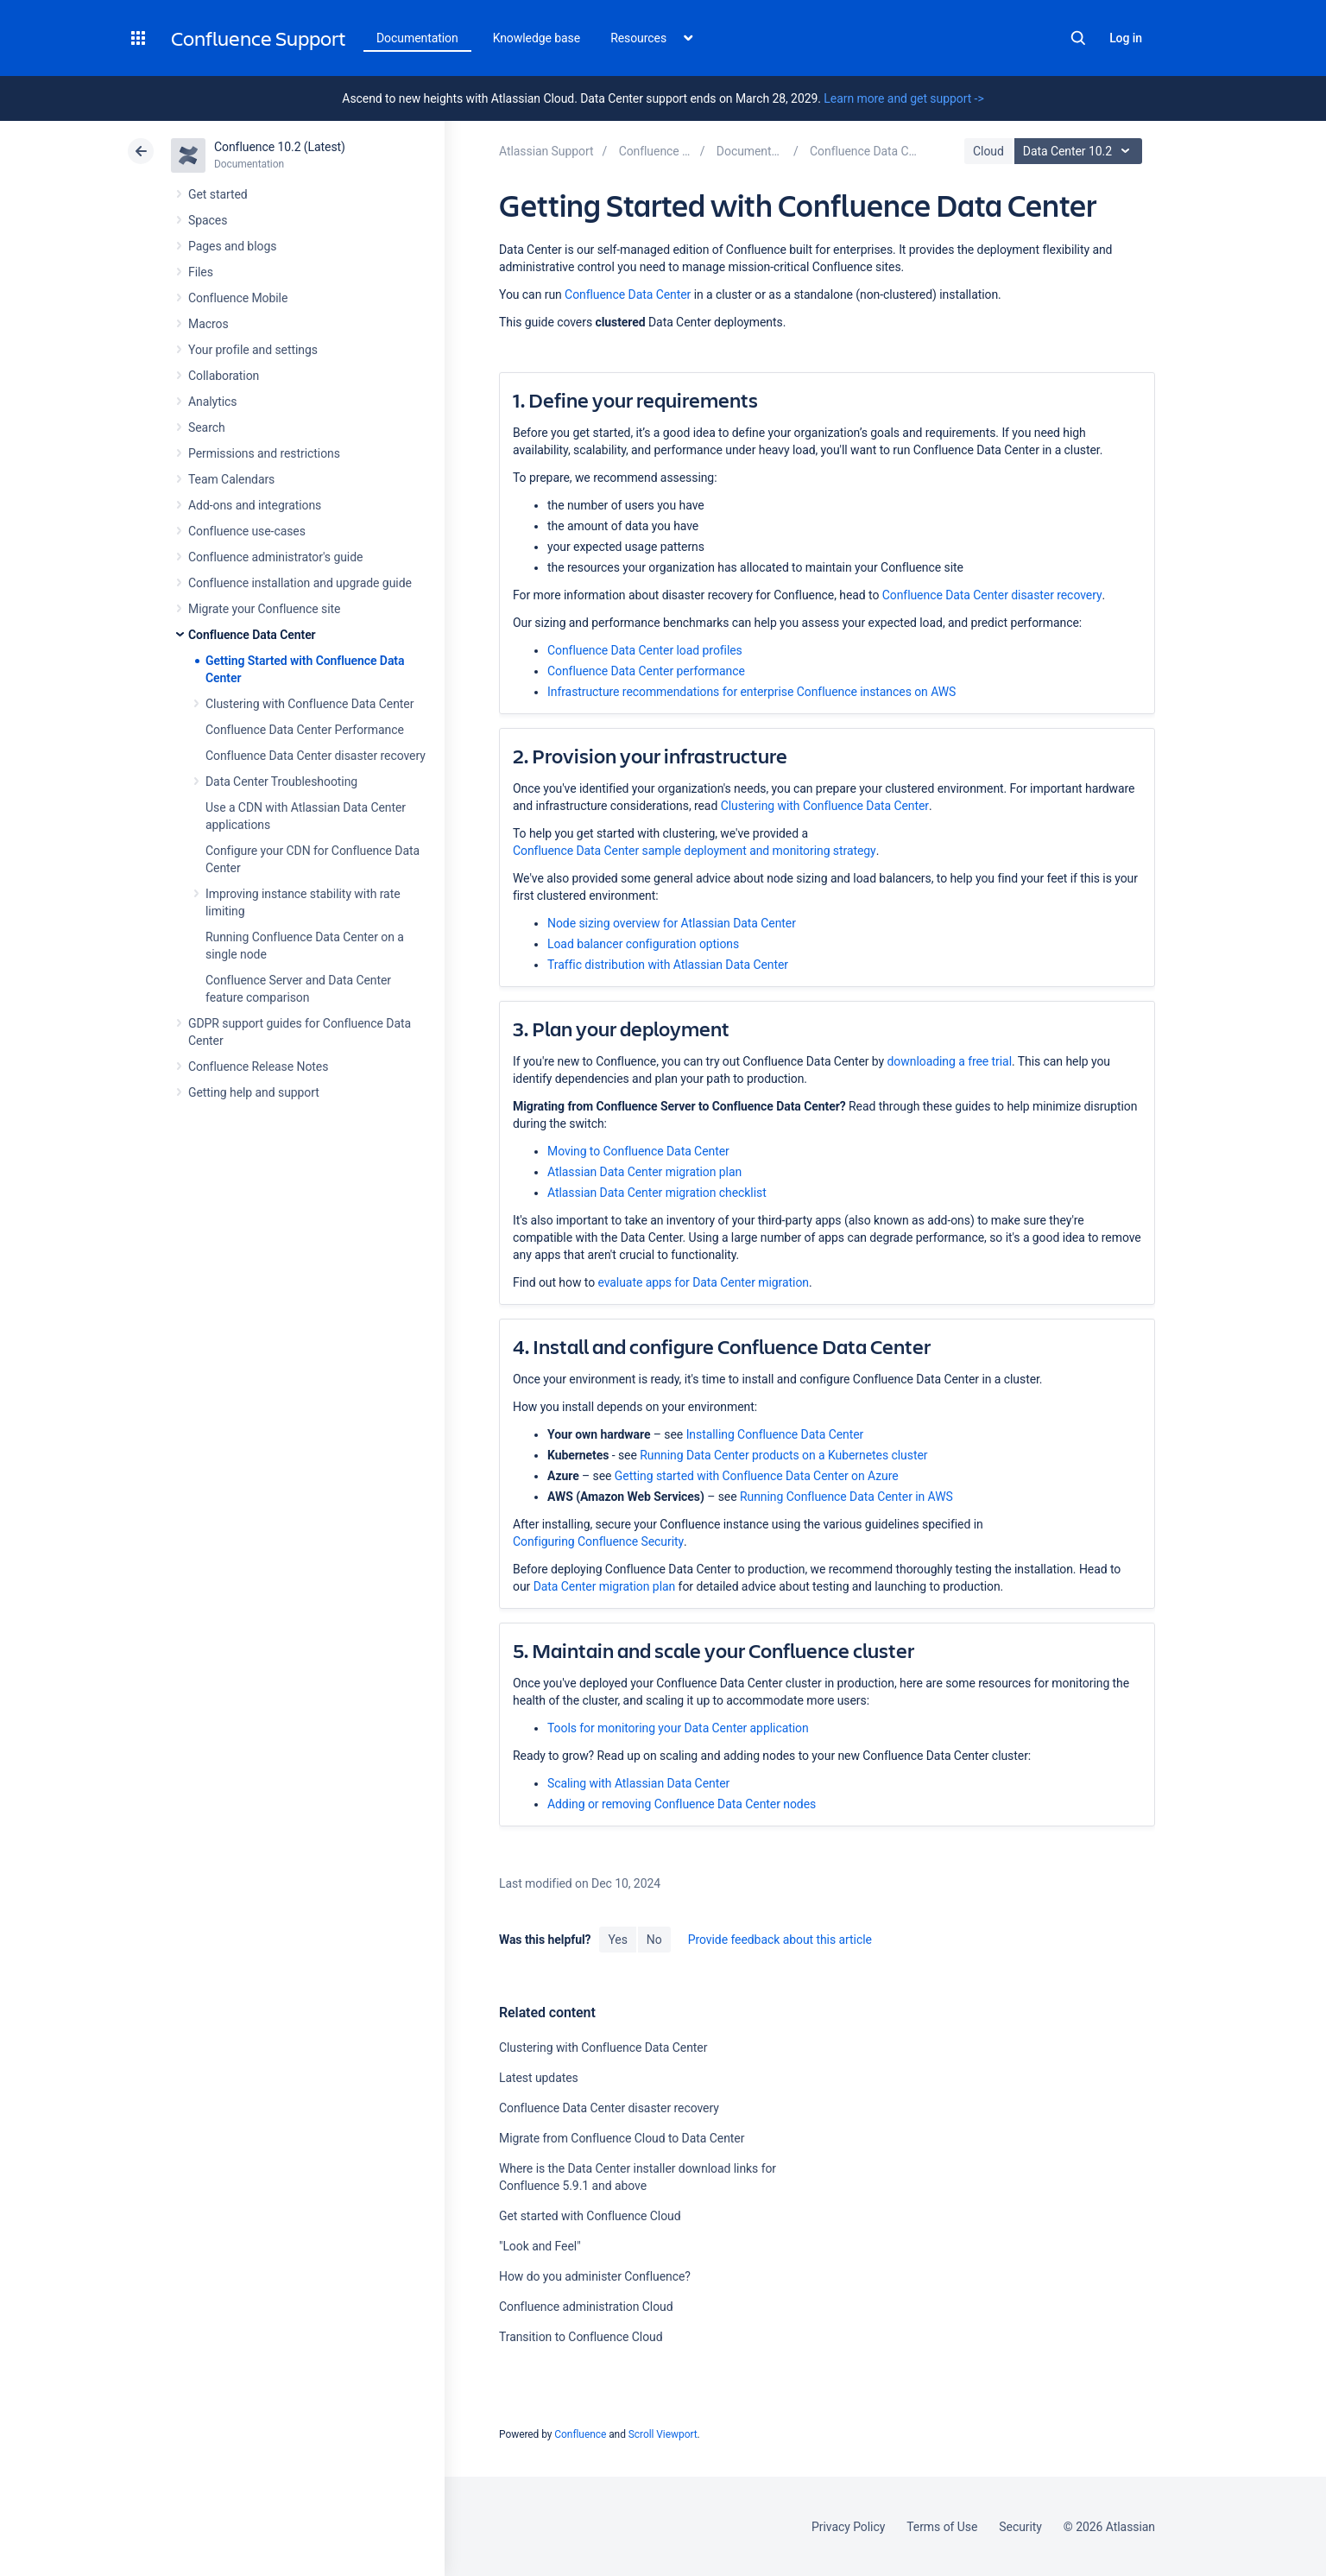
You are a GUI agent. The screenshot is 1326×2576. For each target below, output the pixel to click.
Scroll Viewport (663, 2434)
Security (1020, 2527)
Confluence (580, 2434)
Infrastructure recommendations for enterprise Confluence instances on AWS (751, 692)
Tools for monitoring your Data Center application (678, 1728)
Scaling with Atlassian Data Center (638, 1783)
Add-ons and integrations (254, 505)
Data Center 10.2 (1080, 151)
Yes (617, 1939)
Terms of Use (941, 2527)
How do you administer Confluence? (595, 2276)
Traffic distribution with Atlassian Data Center (667, 965)
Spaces (207, 220)
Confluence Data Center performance (646, 671)
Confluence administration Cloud (586, 2306)
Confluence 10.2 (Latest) (279, 147)
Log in (1125, 38)
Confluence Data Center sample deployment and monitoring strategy (694, 851)
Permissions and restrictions (264, 453)
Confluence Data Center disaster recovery (315, 756)
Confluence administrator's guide (275, 557)
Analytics (212, 401)
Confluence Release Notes (258, 1066)
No (654, 1939)
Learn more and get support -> (903, 98)
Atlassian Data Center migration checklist (657, 1192)
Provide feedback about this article (780, 1939)
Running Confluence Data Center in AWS (846, 1496)
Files (200, 272)
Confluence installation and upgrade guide (300, 583)
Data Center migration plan (605, 1586)
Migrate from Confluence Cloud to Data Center (621, 2138)
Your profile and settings (253, 350)
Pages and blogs (232, 246)
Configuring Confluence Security (598, 1541)
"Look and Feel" (540, 2246)
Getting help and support (253, 1092)
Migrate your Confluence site (264, 609)
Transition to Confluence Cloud (581, 2337)
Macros (208, 324)
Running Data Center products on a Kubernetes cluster (783, 1455)
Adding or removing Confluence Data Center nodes (681, 1804)
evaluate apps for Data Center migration (703, 1282)
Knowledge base (537, 38)
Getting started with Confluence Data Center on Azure (757, 1476)
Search (1078, 38)
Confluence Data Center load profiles (644, 650)
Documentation (417, 38)
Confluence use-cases (247, 531)
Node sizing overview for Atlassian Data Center (671, 923)
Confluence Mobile (237, 298)
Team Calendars (231, 479)
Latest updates (538, 2078)
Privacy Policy (848, 2527)
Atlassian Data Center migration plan (644, 1172)
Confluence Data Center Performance (304, 730)
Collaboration (223, 376)
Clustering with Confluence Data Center (309, 704)
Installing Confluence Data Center (775, 1434)
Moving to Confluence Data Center (639, 1151)
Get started (218, 194)
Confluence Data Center (252, 635)
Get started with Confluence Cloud (590, 2216)
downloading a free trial (949, 1061)
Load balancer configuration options (643, 944)
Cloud (988, 151)
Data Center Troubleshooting (281, 781)
